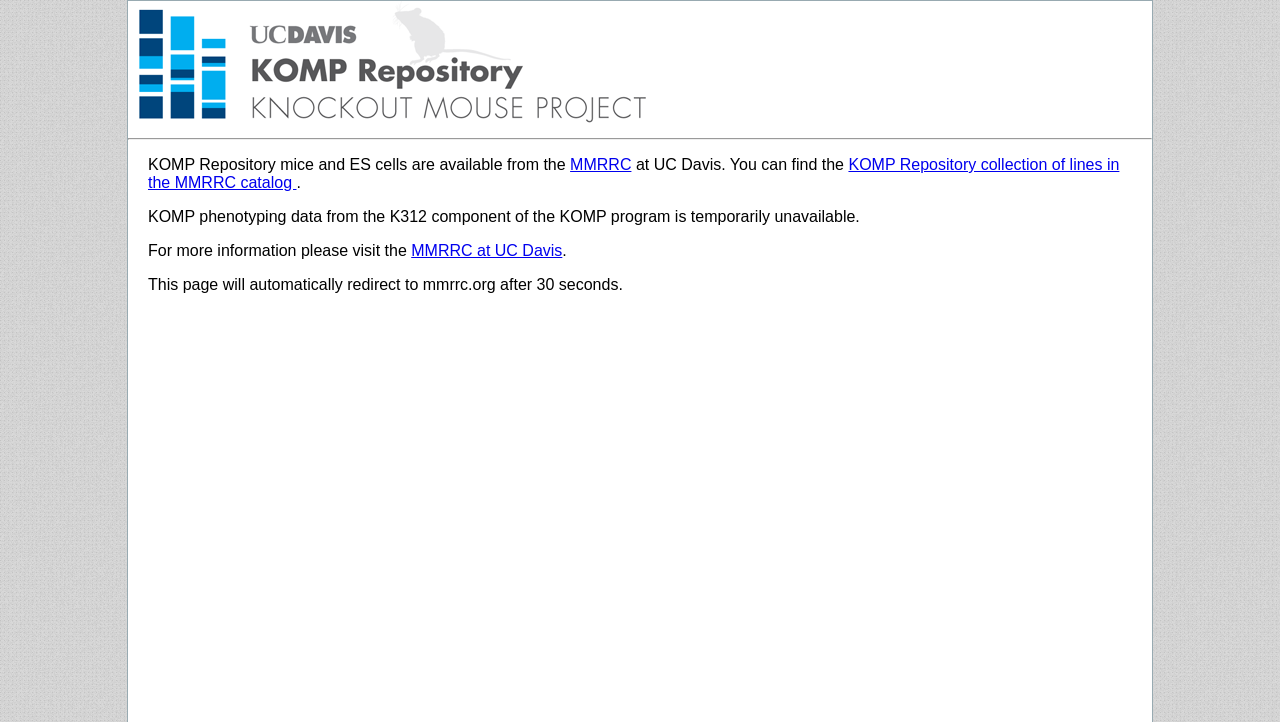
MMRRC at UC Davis (486, 250)
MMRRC (600, 164)
